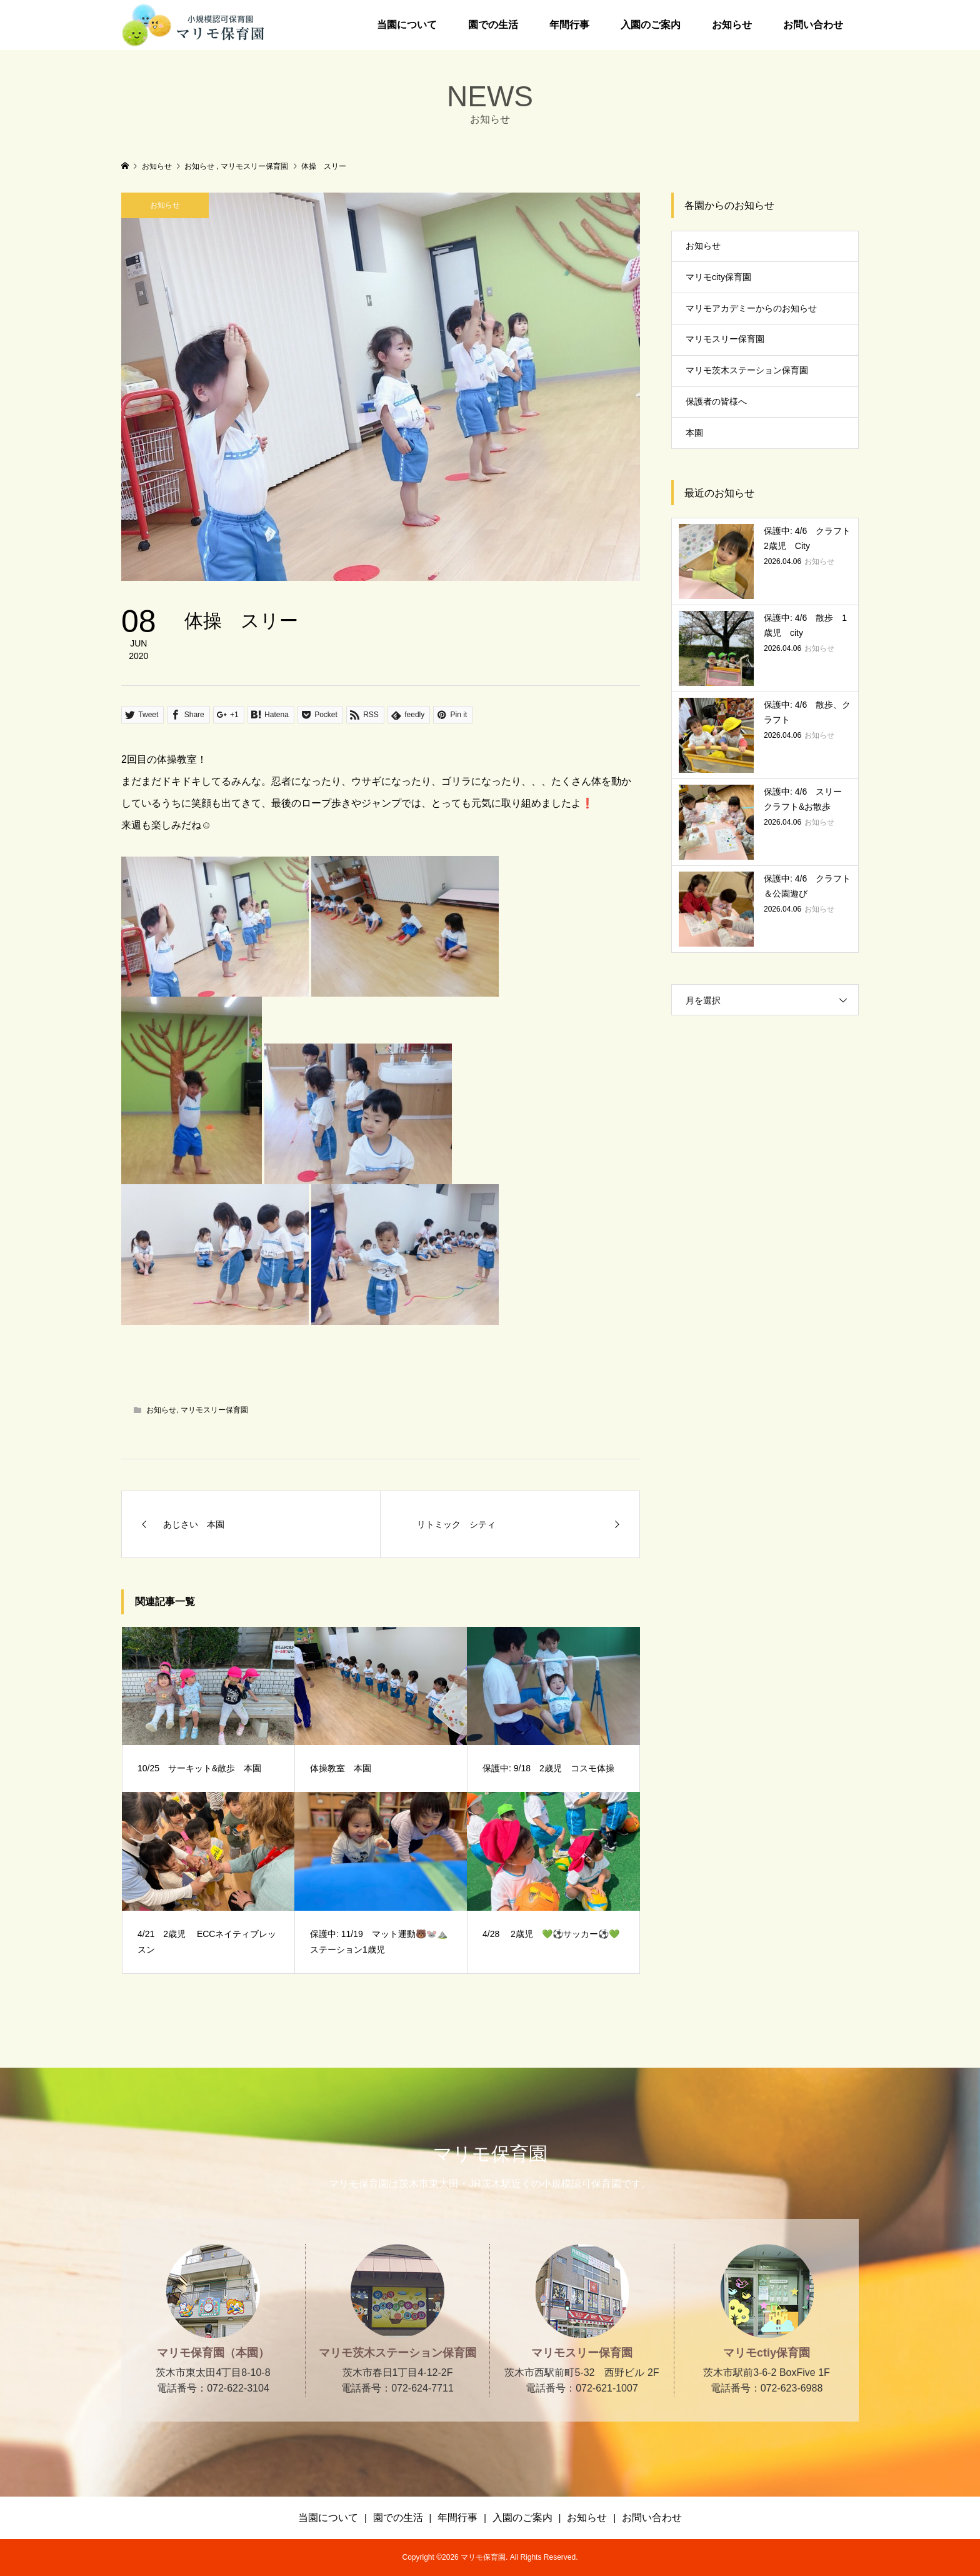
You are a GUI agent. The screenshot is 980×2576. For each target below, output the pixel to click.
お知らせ (732, 24)
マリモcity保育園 (718, 277)
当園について (407, 24)
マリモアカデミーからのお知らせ (751, 308)
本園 (694, 433)
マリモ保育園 (490, 2153)
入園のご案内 (651, 24)
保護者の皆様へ (716, 401)
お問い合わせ (813, 24)
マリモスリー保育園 (214, 1410)
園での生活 (493, 24)
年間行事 (569, 24)
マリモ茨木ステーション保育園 (747, 370)
